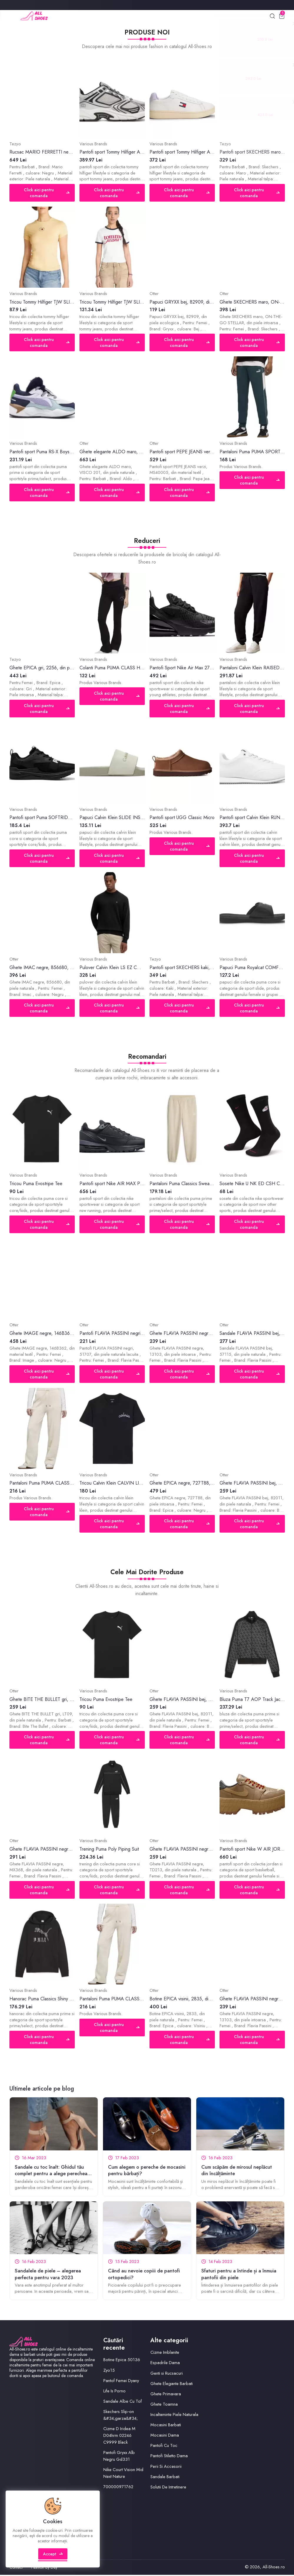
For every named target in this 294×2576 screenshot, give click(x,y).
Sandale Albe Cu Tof (122, 2402)
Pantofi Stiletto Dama (169, 2456)
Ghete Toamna (164, 2405)
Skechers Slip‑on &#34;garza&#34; (120, 2415)
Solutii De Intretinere (168, 2487)
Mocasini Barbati (165, 2425)
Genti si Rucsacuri (166, 2374)
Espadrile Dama (165, 2363)
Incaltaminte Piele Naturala (174, 2415)
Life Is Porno (114, 2391)
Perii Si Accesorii (166, 2467)
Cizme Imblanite (164, 2353)
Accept (53, 2556)
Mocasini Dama (164, 2436)
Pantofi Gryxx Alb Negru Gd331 (119, 2456)
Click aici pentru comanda (46, 193)
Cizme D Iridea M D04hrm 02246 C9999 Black (119, 2436)
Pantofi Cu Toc (163, 2446)
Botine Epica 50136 (121, 2360)
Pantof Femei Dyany (121, 2381)
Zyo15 (109, 2371)
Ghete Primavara (165, 2394)
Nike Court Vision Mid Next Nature (123, 2474)
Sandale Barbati (165, 2477)
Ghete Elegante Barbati (171, 2384)
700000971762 (118, 2487)
